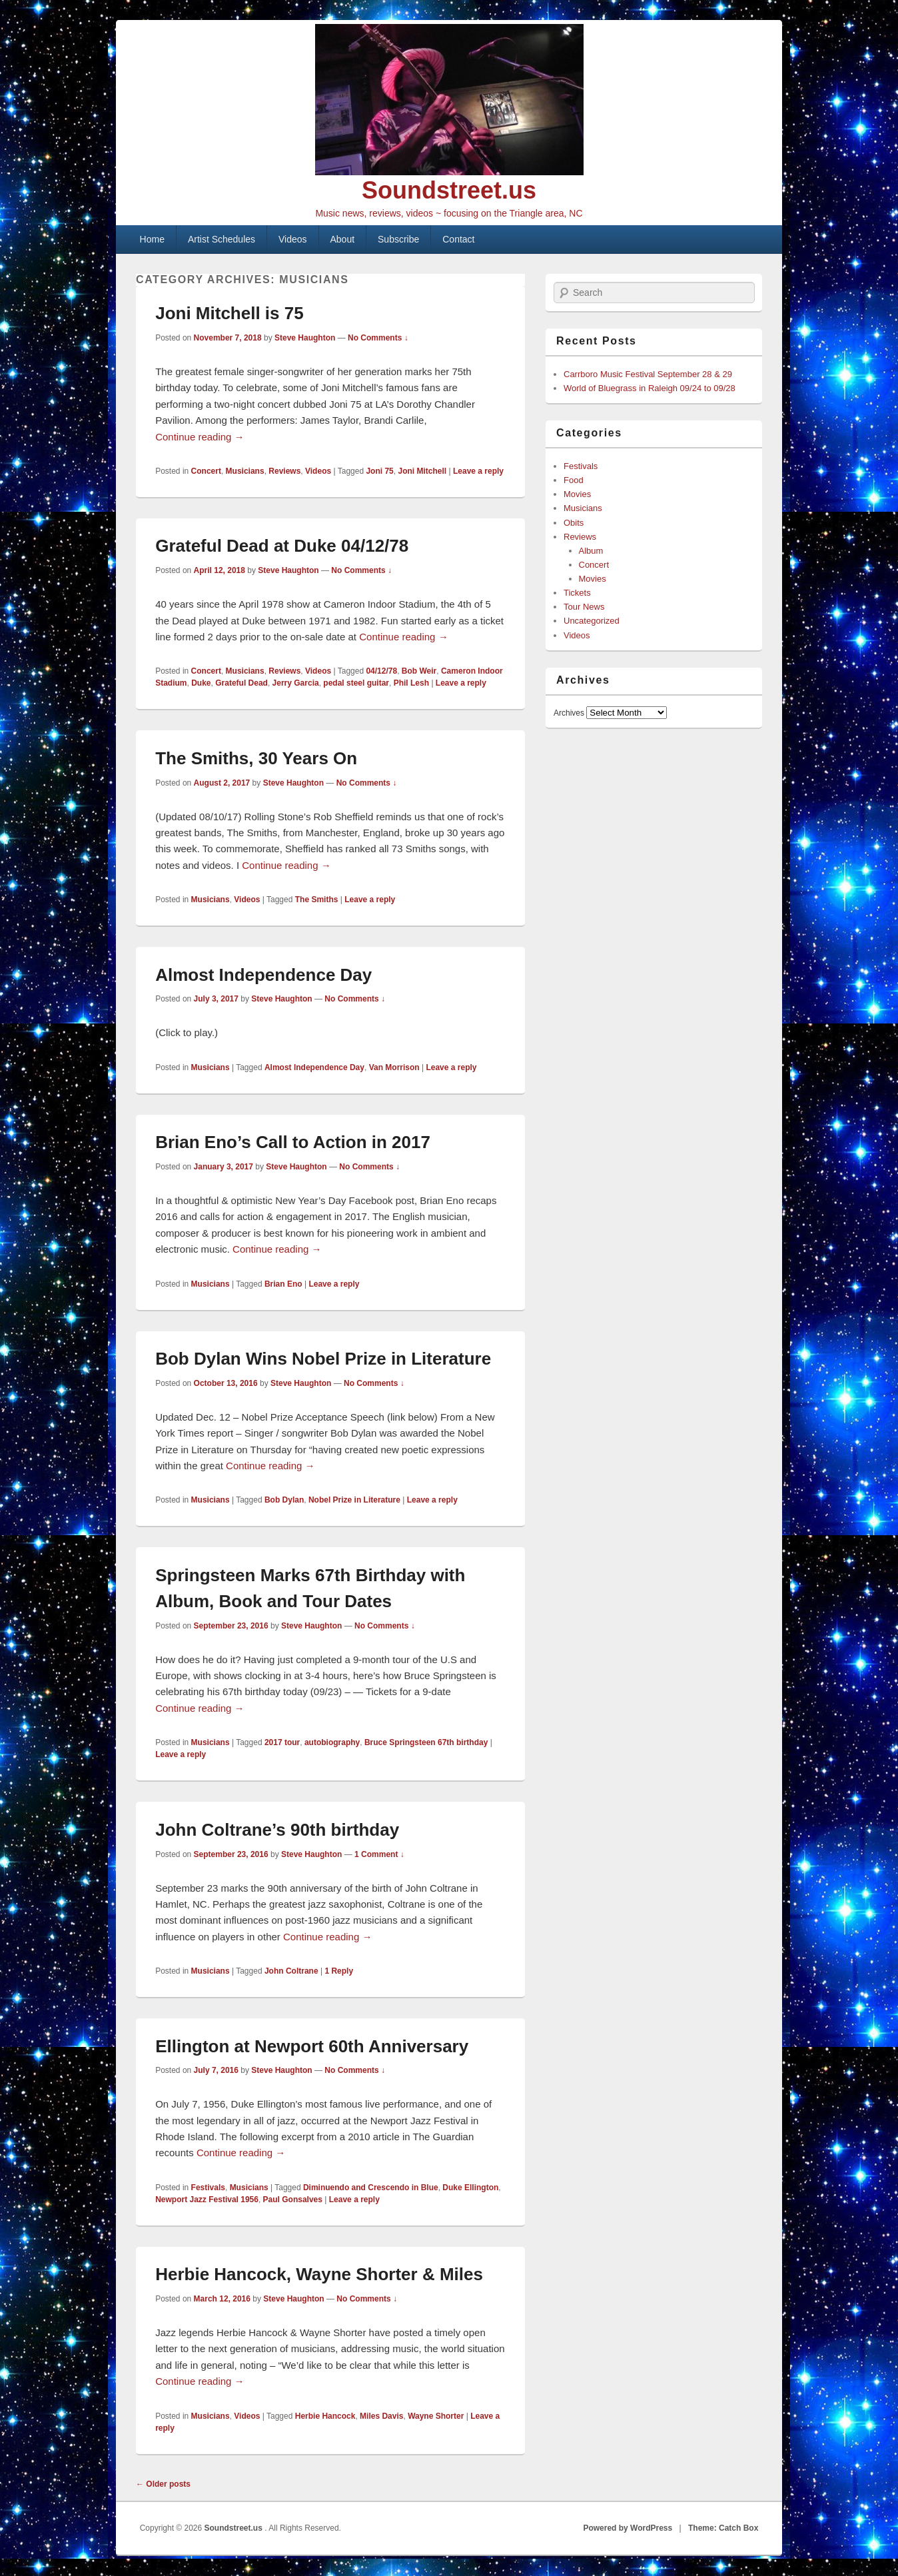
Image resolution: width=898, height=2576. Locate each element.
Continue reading (199, 436)
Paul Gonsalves (292, 2199)
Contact (458, 239)
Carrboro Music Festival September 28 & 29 (648, 374)
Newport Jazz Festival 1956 (206, 2199)
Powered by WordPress (627, 2528)
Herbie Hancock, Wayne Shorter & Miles (319, 2274)
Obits (574, 523)
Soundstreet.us (449, 190)
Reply (338, 1971)
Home (152, 239)
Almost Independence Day (263, 975)
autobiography (332, 1742)
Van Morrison (394, 1067)
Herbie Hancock (325, 2416)
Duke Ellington (470, 2187)
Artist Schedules (221, 239)
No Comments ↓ (378, 337)
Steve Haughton (304, 337)
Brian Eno (283, 1284)
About (342, 239)
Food (574, 480)
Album (591, 551)
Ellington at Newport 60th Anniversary (311, 2046)
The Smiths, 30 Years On (256, 758)
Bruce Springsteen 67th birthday (426, 1742)
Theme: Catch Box (723, 2528)
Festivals (208, 2187)
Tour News (584, 607)
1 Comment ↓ (379, 1854)
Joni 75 (379, 471)
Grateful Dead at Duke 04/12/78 (281, 546)
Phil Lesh (411, 683)
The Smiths (316, 899)
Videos (292, 239)
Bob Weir (419, 671)
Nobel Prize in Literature (354, 1500)
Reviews (284, 471)
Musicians (245, 471)
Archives (569, 713)
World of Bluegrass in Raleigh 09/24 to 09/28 (649, 388)
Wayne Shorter (436, 2416)
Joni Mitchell (422, 471)
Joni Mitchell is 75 (229, 313)
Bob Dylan (284, 1500)
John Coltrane (291, 1971)
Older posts (163, 2484)
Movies (577, 494)
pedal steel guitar (356, 683)
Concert (206, 471)
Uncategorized (592, 621)
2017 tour (282, 1742)
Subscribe (398, 239)
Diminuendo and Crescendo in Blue (370, 2187)
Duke (201, 683)
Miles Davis (381, 2416)
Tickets (577, 593)
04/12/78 (381, 671)
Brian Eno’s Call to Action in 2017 (292, 1142)
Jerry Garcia (295, 683)
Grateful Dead (241, 683)
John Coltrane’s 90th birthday (277, 1830)
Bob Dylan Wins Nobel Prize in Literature (323, 1359)
